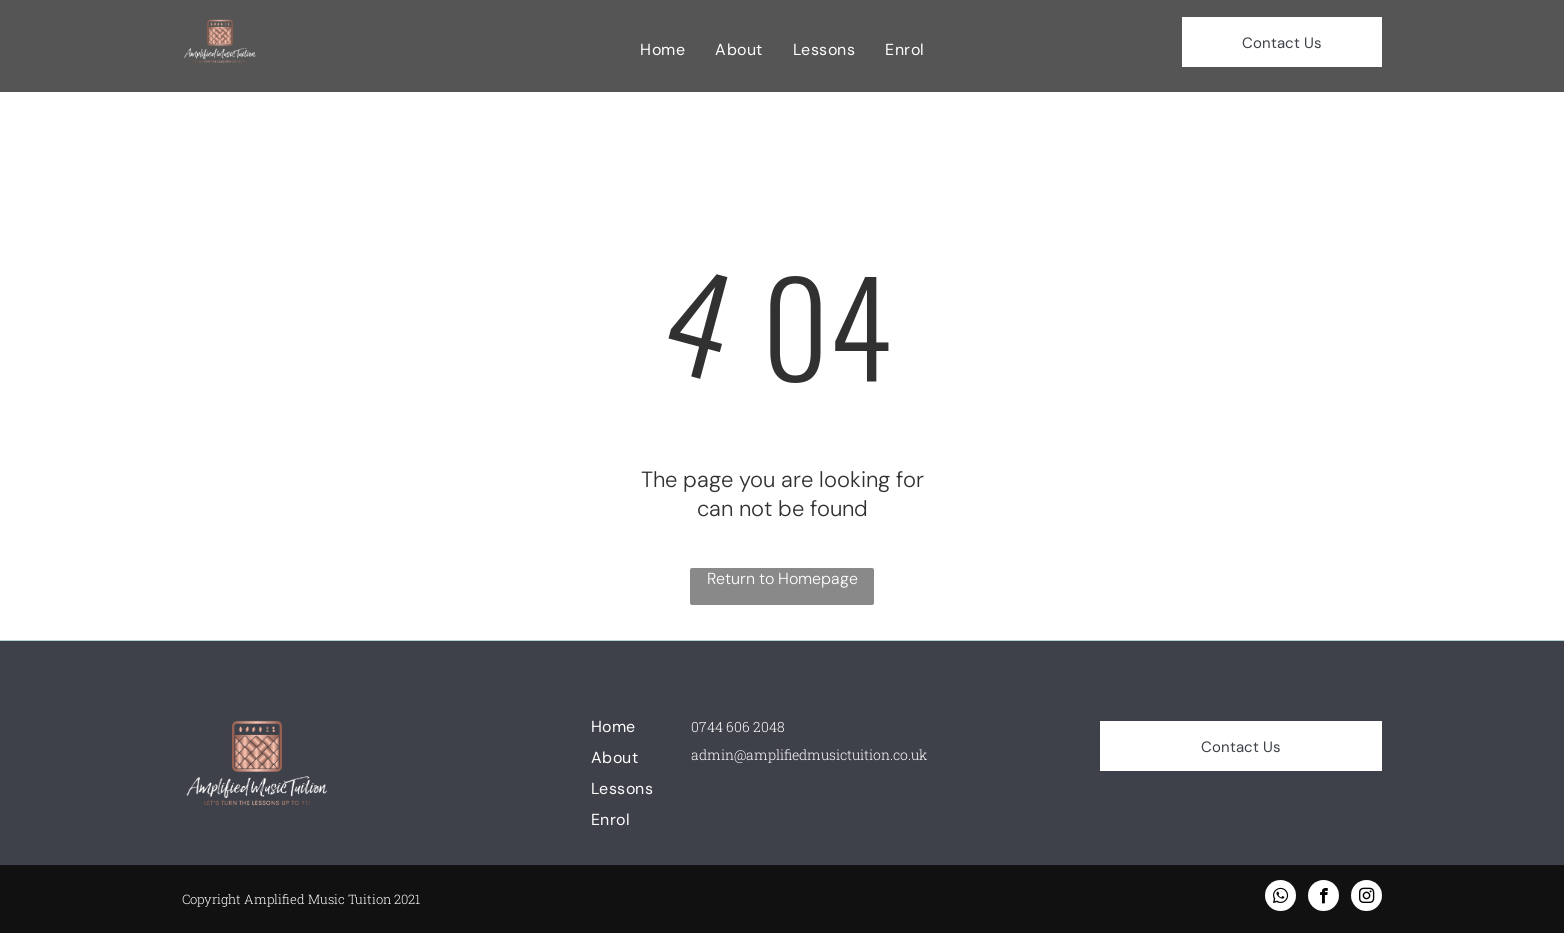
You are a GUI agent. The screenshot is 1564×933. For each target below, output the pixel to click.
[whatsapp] (1280, 898)
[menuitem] (662, 49)
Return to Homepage (782, 578)
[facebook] (1323, 898)
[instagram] (1366, 898)
